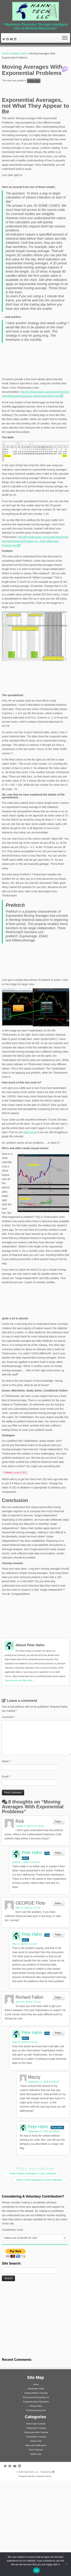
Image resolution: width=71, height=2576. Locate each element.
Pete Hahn (32, 1852)
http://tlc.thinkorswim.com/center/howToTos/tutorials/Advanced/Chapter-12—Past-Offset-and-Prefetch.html (35, 541)
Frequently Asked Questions (36, 2402)
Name (6, 1761)
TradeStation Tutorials (36, 2437)
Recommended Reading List (36, 2397)
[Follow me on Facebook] (8, 39)
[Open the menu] (65, 38)
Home (5, 53)
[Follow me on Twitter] (4, 39)
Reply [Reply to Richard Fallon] (58, 1997)
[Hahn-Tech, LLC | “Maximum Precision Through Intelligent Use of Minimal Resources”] (35, 11)
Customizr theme (43, 2476)
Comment (8, 1717)
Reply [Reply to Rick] (58, 1821)
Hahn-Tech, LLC (31, 2472)
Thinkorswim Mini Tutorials (36, 2432)
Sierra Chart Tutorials (36, 2424)
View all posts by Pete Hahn (20, 1680)
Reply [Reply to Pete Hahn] (58, 1852)
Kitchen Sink (19, 53)
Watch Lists (36, 2454)
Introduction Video (36, 2389)
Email (6, 1776)
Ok (36, 2570)
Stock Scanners (36, 2450)
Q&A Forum (30, 1132)
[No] (66, 2564)
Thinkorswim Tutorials (36, 2428)
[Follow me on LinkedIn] (15, 39)
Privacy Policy (36, 2406)
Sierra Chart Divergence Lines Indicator (40, 2179)
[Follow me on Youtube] (12, 39)
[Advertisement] (32, 364)
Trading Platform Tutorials (36, 2393)
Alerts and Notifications (36, 2445)
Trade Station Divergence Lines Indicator (31, 2173)
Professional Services (36, 2410)
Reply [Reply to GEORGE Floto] (58, 1903)
